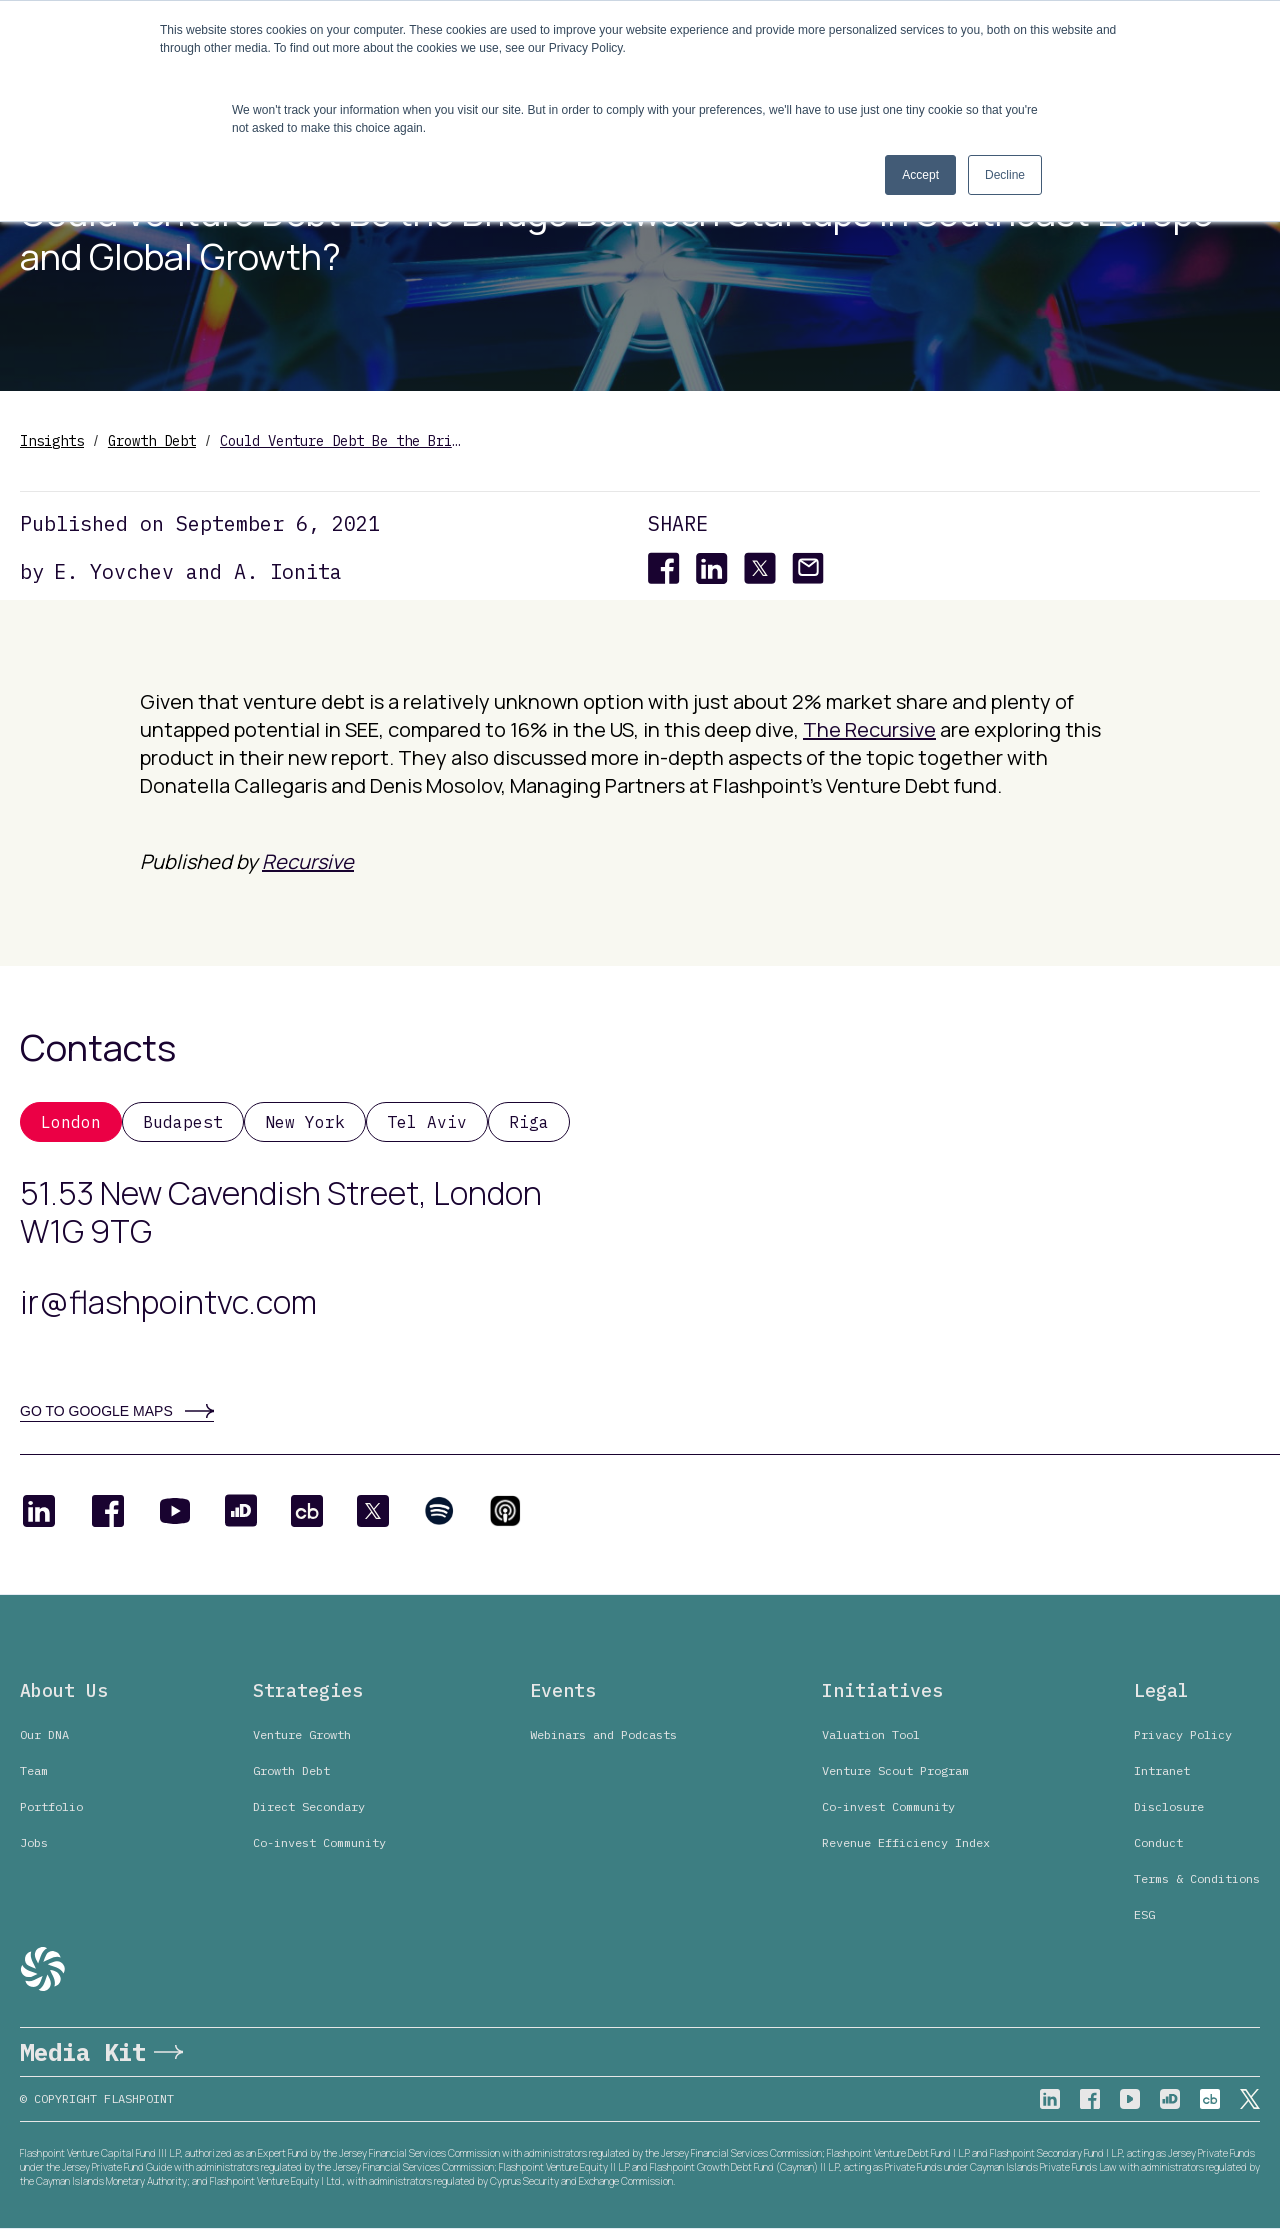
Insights (52, 441)
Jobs (34, 1842)
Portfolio (51, 1806)
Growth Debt (152, 441)
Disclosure (1169, 1806)
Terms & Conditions (1197, 1878)
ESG (1144, 1914)
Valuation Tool (871, 1734)
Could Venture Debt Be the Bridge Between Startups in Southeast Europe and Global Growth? (340, 441)
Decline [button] (1005, 175)
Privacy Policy (1183, 1734)
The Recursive (869, 729)
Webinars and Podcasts (603, 1734)
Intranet (1162, 1770)
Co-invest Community (319, 1842)
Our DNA (44, 1734)
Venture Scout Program (895, 1770)
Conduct (1158, 1842)
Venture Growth (302, 1734)
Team (34, 1770)
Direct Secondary (309, 1806)
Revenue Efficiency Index (906, 1842)
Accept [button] (920, 175)
